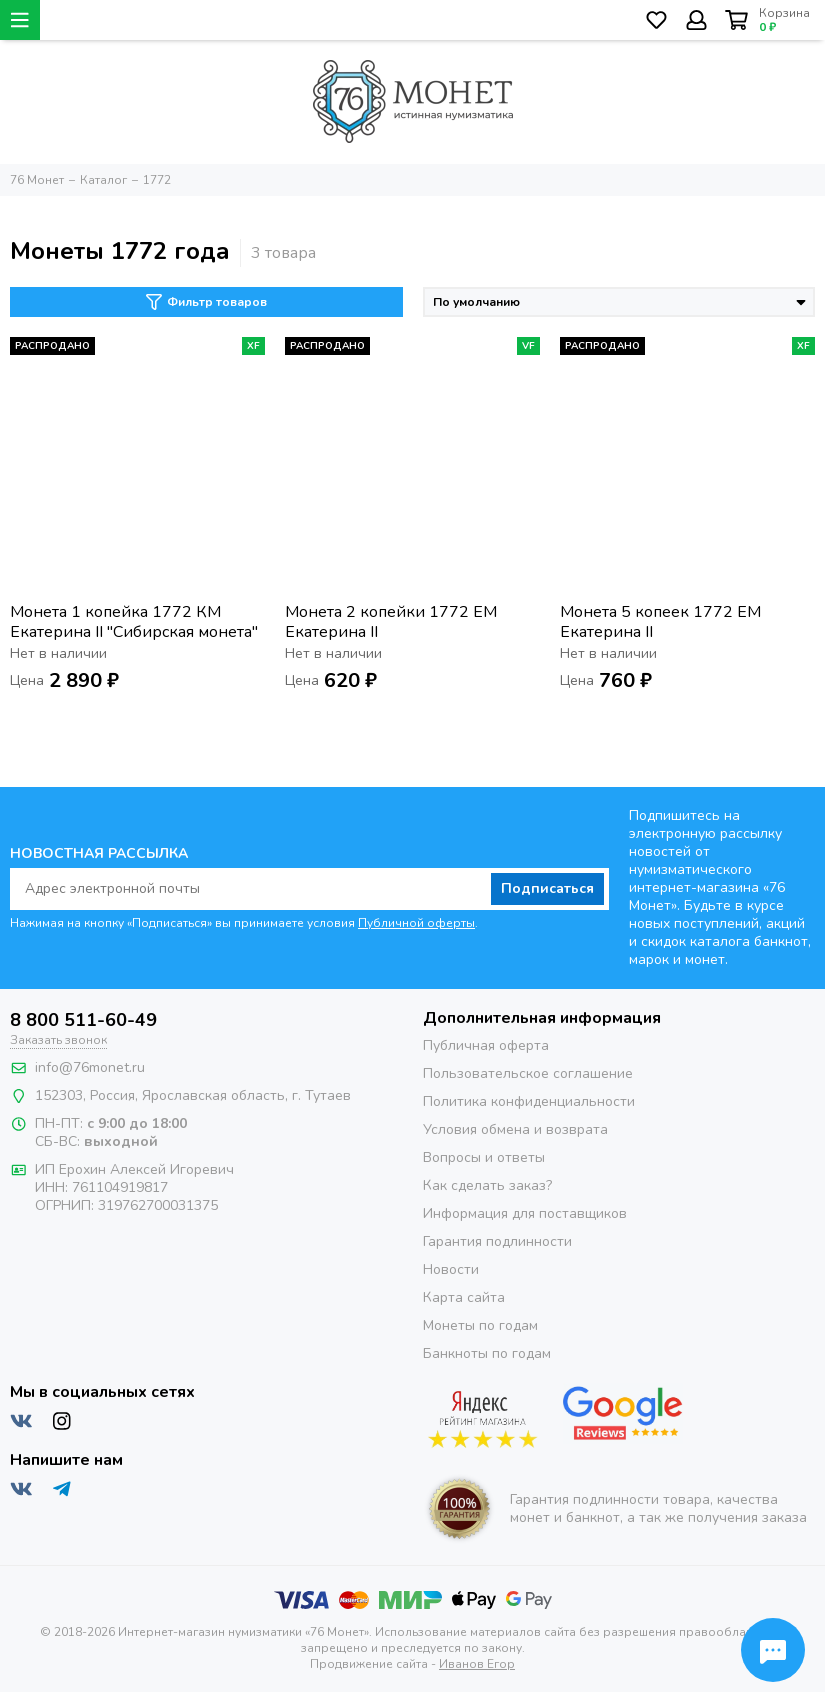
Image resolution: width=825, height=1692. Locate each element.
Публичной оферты (416, 923)
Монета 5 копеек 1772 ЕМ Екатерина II (660, 622)
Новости (451, 1269)
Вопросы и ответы (484, 1157)
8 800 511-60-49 (83, 1020)
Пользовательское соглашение (528, 1073)
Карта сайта (464, 1297)
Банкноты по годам (487, 1353)
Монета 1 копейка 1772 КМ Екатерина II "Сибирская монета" (134, 622)
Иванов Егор (477, 1664)
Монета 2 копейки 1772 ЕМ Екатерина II (391, 622)
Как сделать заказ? (487, 1185)
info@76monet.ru (90, 1067)
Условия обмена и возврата (515, 1129)
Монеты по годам (480, 1325)
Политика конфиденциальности (529, 1101)
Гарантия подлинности (497, 1241)
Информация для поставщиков (525, 1213)
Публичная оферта (486, 1045)
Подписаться (547, 888)
